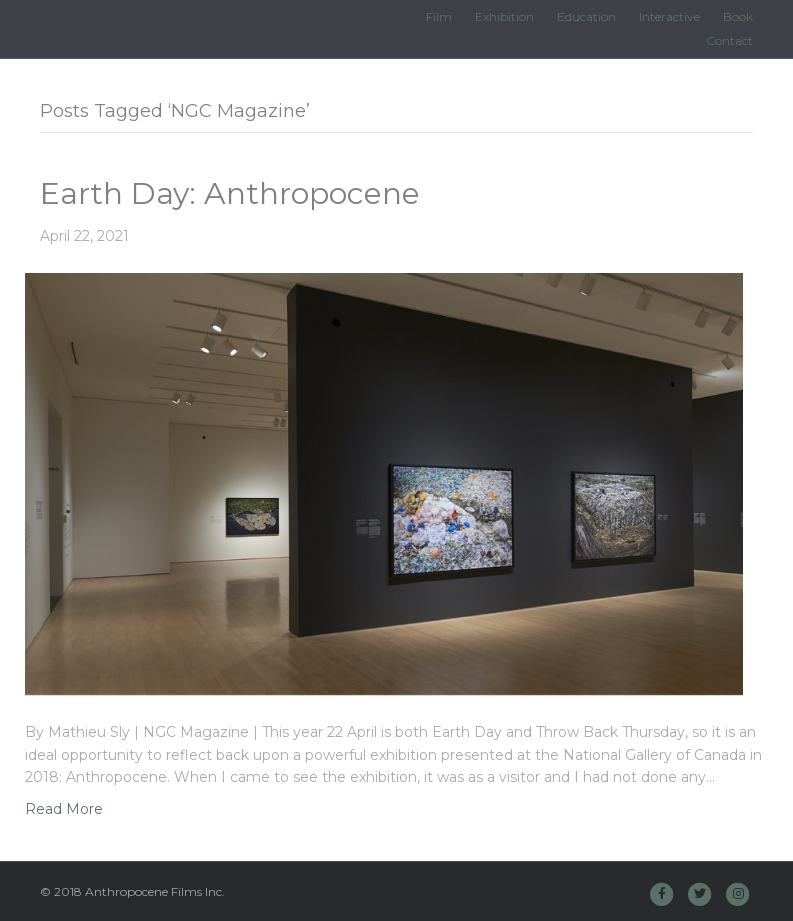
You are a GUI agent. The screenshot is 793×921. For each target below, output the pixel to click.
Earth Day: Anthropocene (230, 193)
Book (738, 16)
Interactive (669, 16)
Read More (64, 809)
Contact (729, 40)
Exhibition (504, 16)
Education (586, 16)
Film (439, 16)
